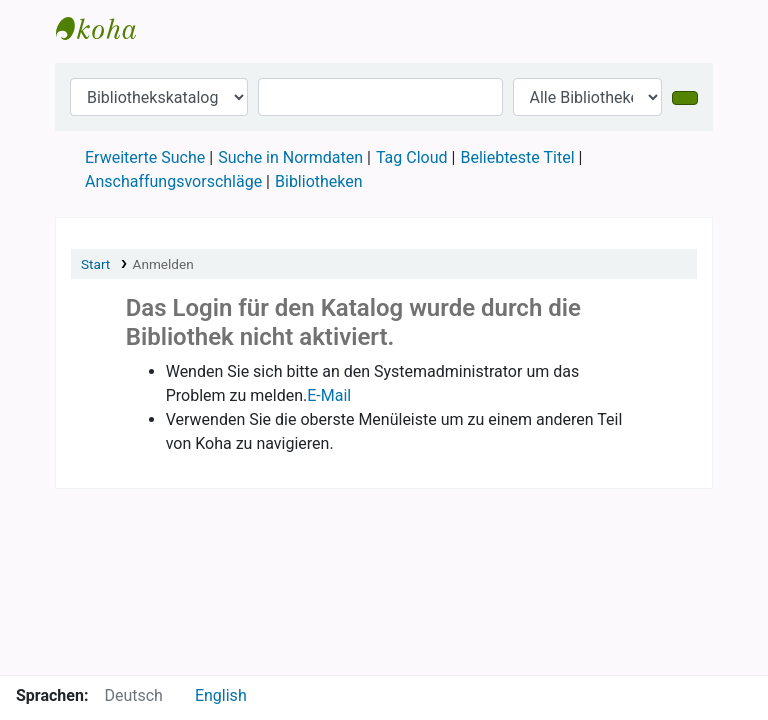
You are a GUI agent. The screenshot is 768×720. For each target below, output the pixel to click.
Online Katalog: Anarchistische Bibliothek (106, 28)
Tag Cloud (412, 157)
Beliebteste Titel (517, 157)
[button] (170, 28)
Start (95, 264)
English (221, 695)
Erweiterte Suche (145, 157)
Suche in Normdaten (290, 157)
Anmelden (163, 264)
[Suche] (685, 98)
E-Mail (329, 395)
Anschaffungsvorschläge (173, 181)
